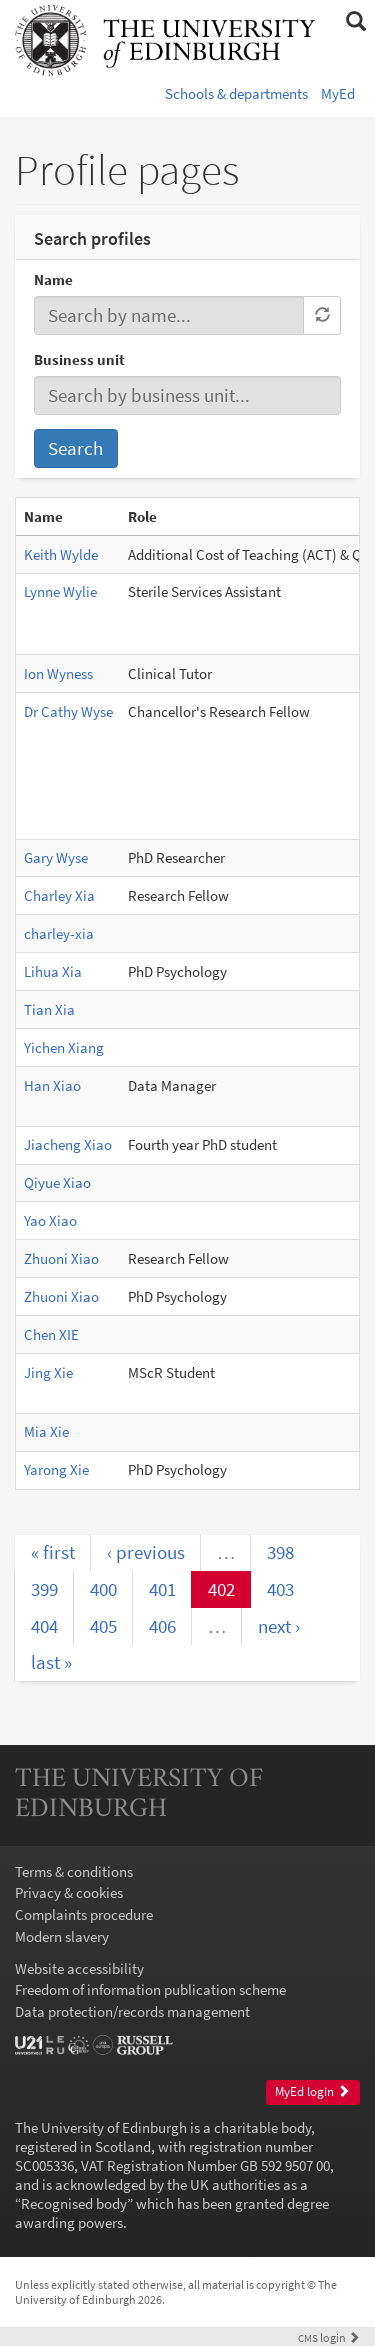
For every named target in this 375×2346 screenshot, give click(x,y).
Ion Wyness (58, 673)
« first (53, 1552)
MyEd (338, 93)
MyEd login (312, 2091)
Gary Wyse (56, 857)
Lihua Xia (53, 971)
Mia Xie (46, 1431)
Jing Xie (48, 1372)
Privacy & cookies (69, 1892)
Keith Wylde (61, 554)
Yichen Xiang (64, 1047)
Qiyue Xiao (57, 1182)
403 (280, 1589)
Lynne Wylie (60, 591)
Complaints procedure (84, 1914)
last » (51, 1662)
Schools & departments (236, 93)
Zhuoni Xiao (61, 1258)
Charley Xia (59, 895)
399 (44, 1589)
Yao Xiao (50, 1220)
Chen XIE (51, 1334)
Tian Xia (49, 1009)
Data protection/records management (132, 2011)
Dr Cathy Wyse (68, 711)
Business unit (79, 359)
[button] (355, 22)
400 (103, 1589)
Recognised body (74, 2203)
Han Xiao (52, 1085)
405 (103, 1626)
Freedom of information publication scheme (150, 1989)
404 (44, 1626)
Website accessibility (79, 1968)
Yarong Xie (56, 1469)
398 (280, 1552)
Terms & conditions (74, 1871)
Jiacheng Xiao (68, 1144)
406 (162, 1626)
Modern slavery (62, 1936)
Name (53, 279)
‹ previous (146, 1552)
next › (279, 1626)
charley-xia (59, 933)
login (329, 2337)
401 (162, 1589)
